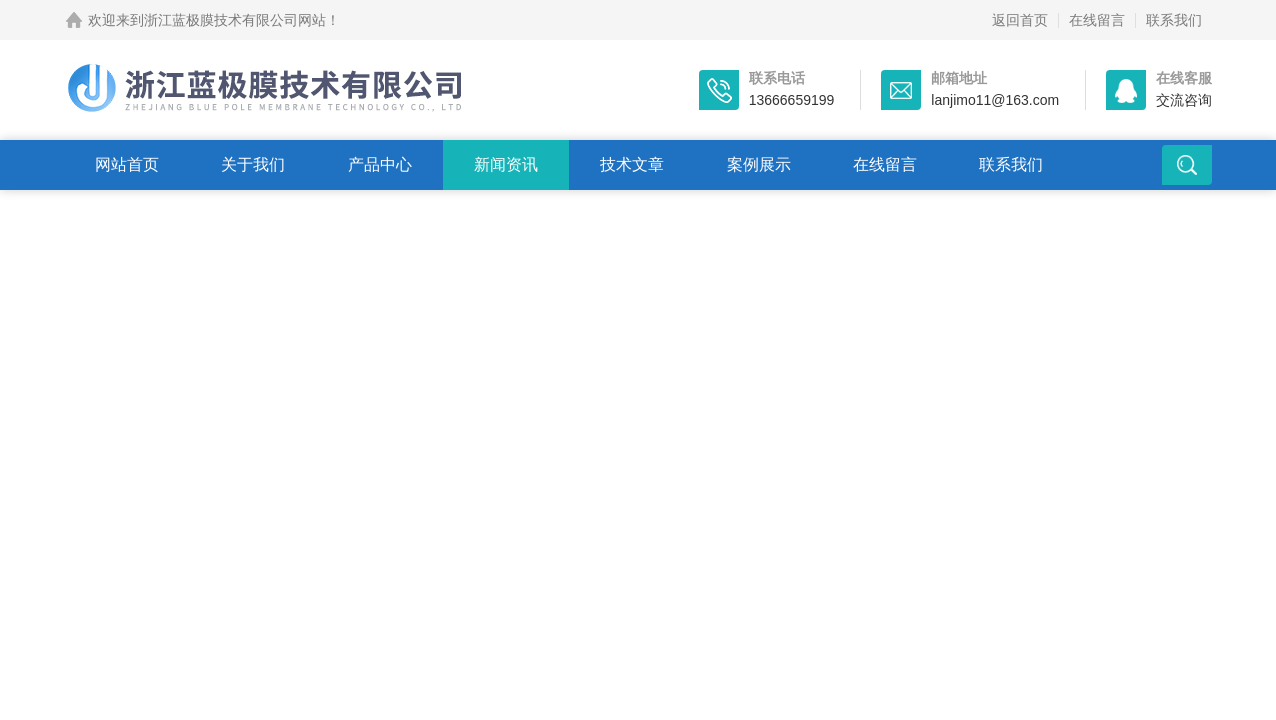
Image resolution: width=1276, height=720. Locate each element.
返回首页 (1020, 20)
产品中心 (380, 164)
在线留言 (1097, 20)
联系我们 (1174, 20)
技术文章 (632, 164)
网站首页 (127, 164)
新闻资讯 (506, 164)
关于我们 (253, 164)
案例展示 (759, 164)
